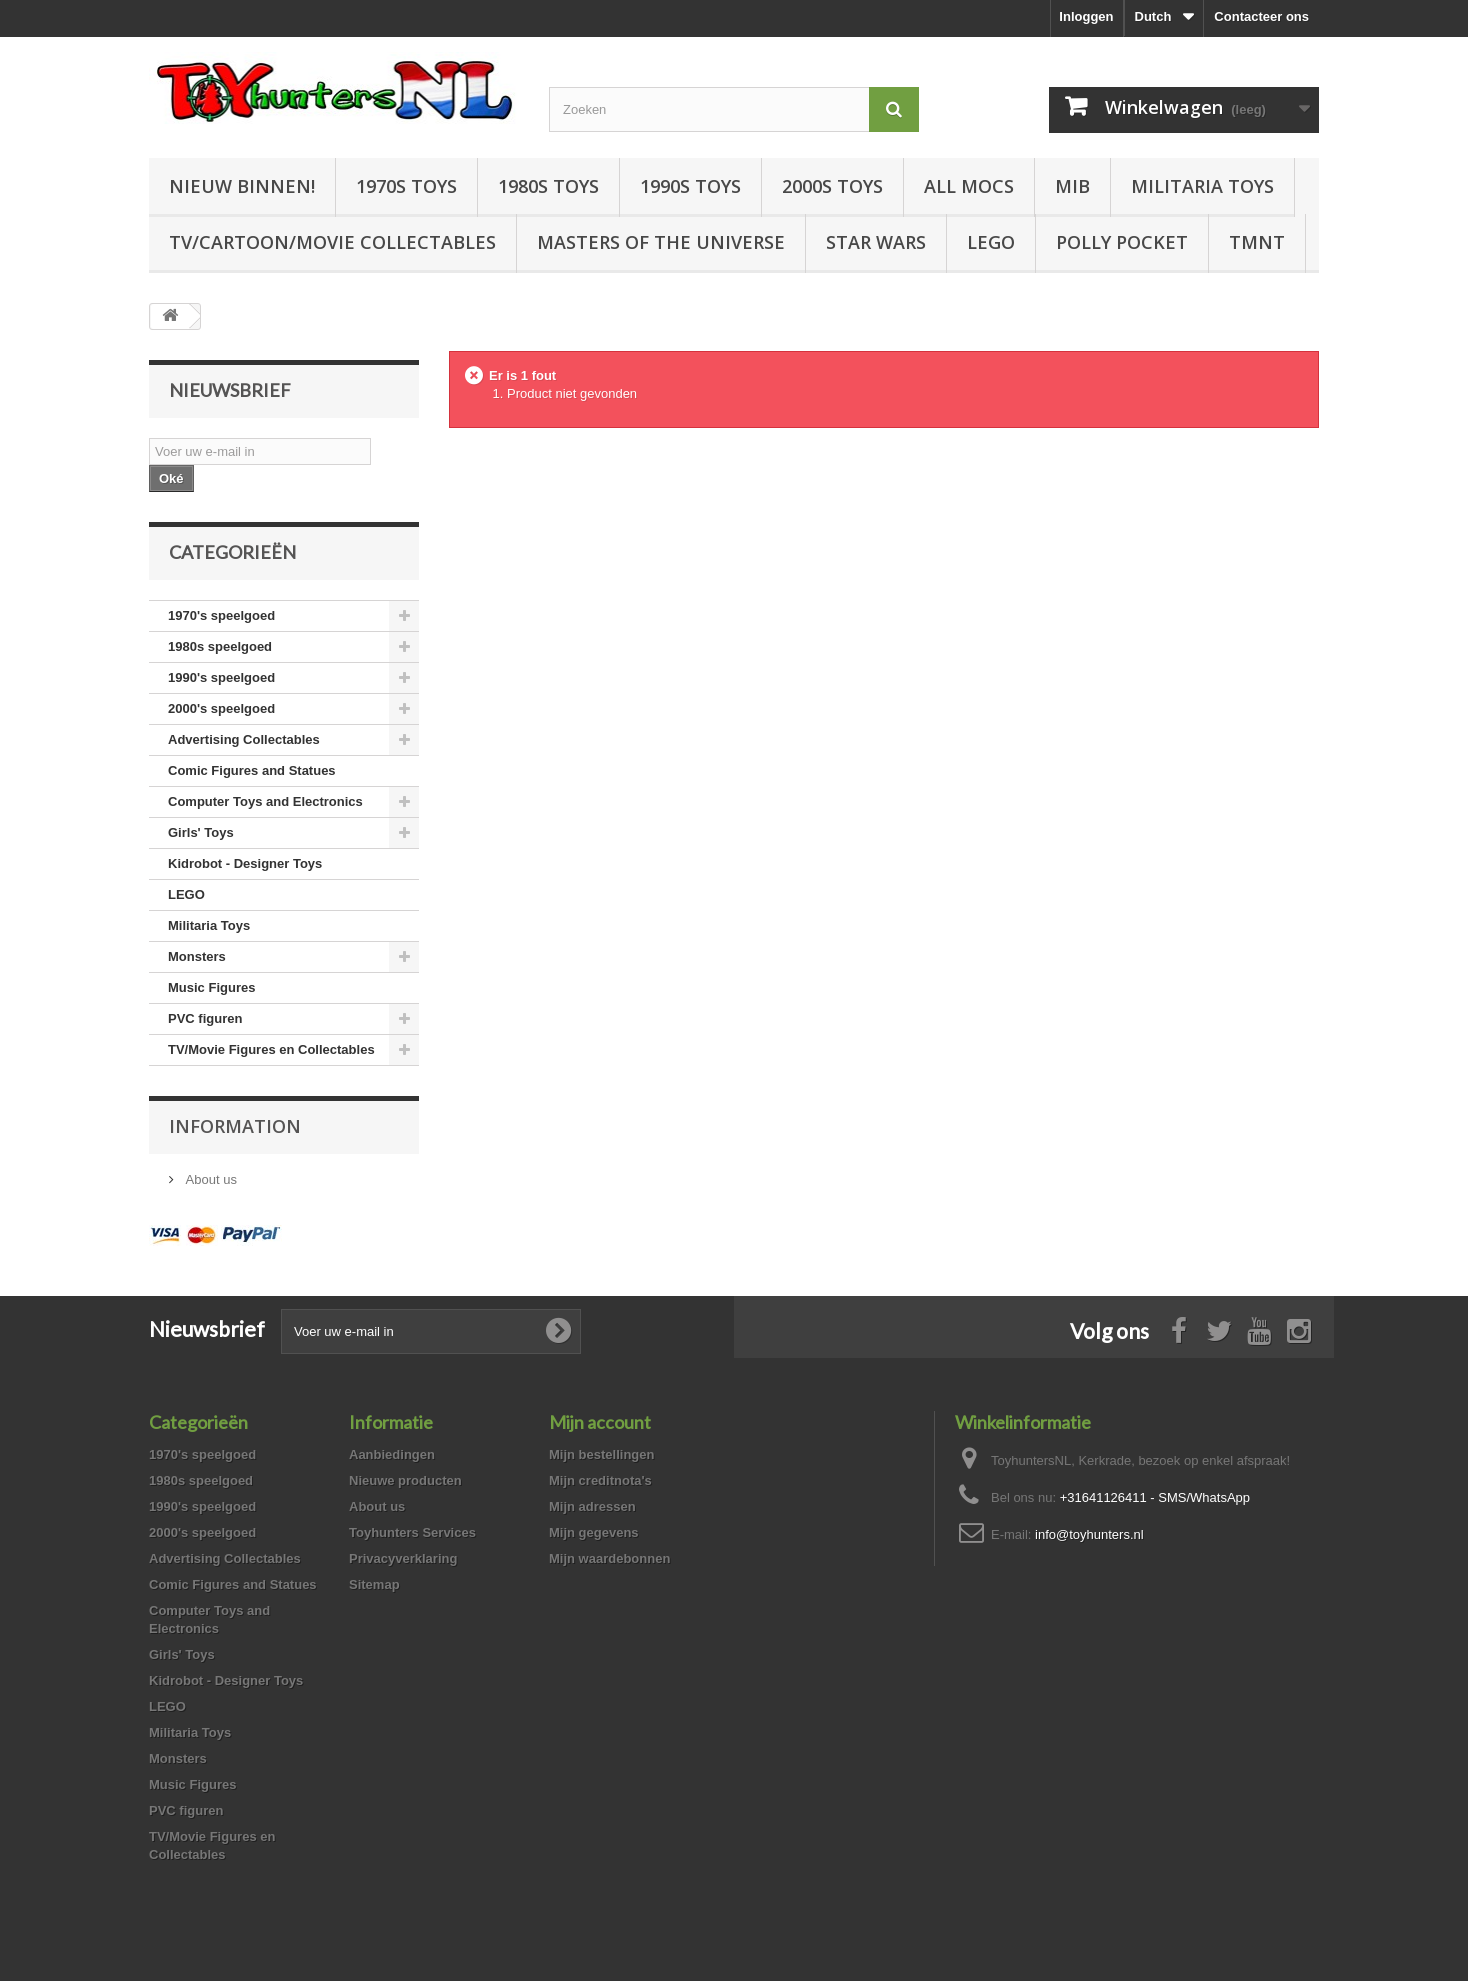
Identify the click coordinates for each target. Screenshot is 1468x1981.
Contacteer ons (1261, 16)
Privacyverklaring (403, 1558)
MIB (1072, 186)
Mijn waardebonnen (609, 1558)
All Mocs (969, 186)
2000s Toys (832, 186)
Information (235, 1126)
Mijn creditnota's (600, 1480)
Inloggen (1086, 16)
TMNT (1257, 242)
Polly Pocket (1122, 242)
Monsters (197, 956)
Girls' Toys (201, 832)
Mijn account (600, 1422)
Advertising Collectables (244, 739)
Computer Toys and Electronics (265, 801)
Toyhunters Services (412, 1532)
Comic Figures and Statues (252, 770)
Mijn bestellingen (601, 1454)
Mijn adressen (592, 1506)
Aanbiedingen (392, 1454)
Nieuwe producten (405, 1480)
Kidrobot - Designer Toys (245, 863)
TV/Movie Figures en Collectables (271, 1049)
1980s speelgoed (220, 646)
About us (209, 1179)
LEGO (991, 242)
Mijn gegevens (594, 1532)
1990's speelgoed (221, 677)
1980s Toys (548, 186)
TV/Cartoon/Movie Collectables (332, 242)
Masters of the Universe (661, 242)
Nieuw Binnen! (242, 186)
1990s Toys (690, 186)
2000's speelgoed (221, 708)
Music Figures (211, 987)
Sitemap (374, 1584)
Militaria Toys (1202, 186)
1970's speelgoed (221, 615)
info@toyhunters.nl (1089, 1534)
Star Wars (876, 242)
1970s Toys (406, 186)
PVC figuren (205, 1018)
